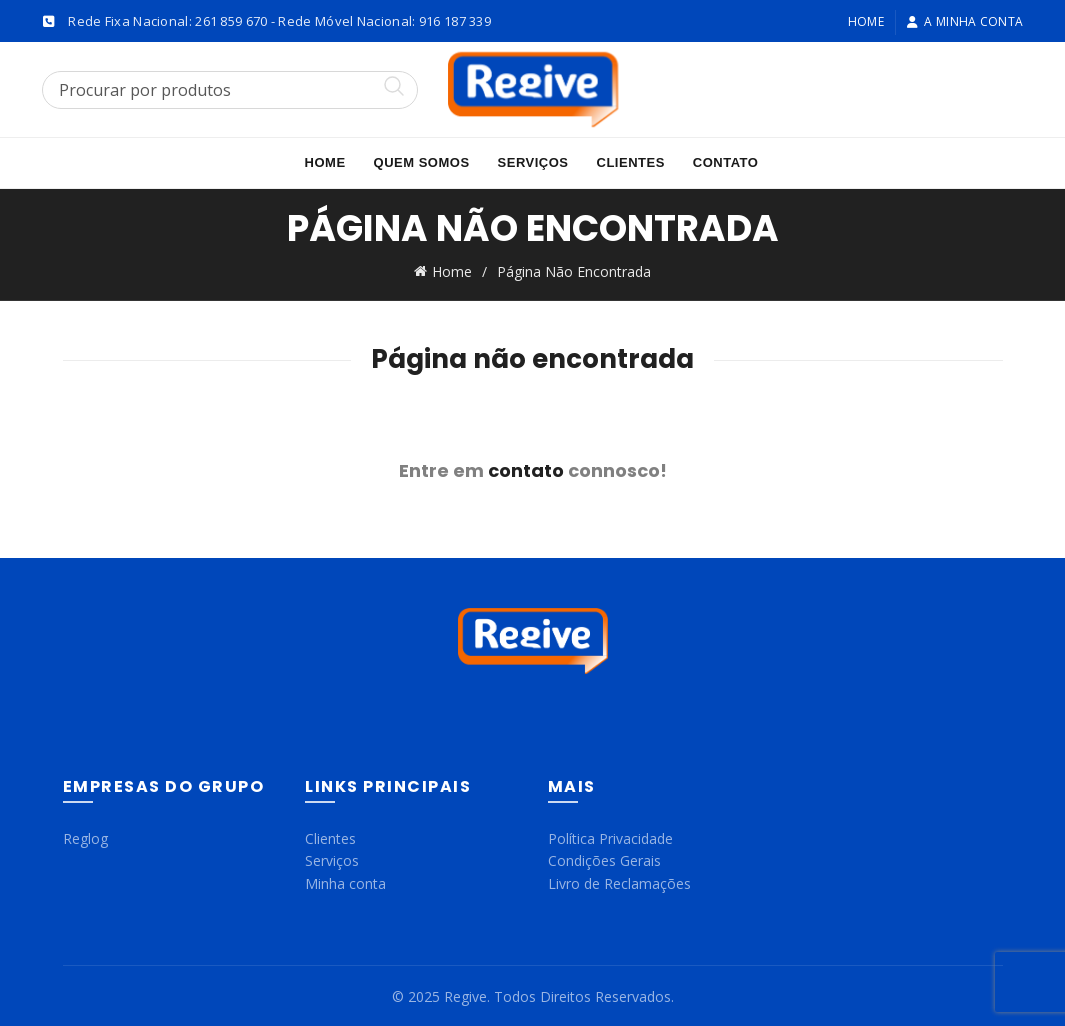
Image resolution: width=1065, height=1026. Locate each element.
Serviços (533, 162)
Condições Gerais (604, 858)
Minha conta (345, 880)
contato (526, 467)
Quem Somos (422, 162)
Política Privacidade (610, 835)
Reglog (85, 835)
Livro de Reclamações (619, 880)
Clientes (631, 162)
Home (866, 21)
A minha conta (964, 21)
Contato (726, 162)
